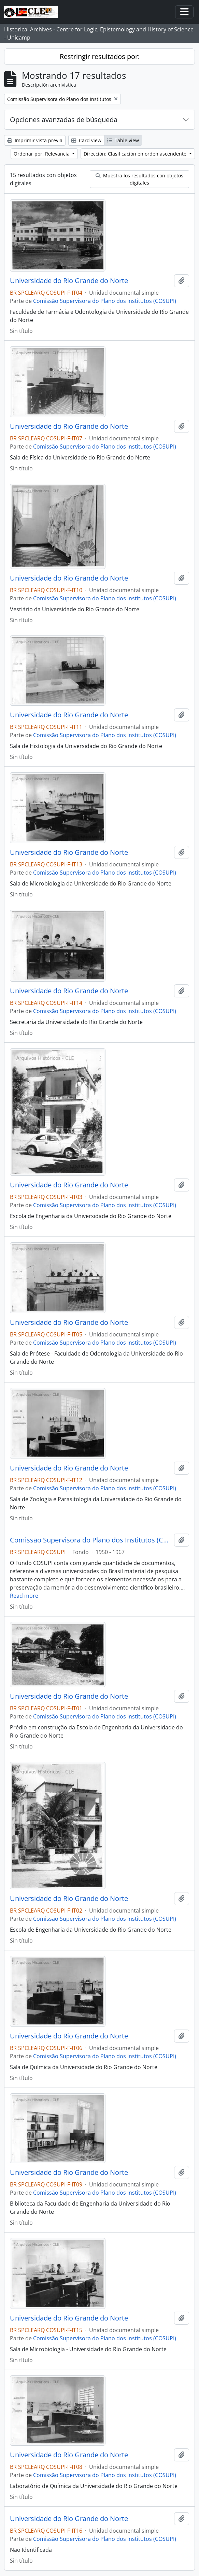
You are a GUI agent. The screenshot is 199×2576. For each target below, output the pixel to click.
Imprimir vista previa (34, 140)
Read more (24, 1595)
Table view (123, 140)
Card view (86, 140)
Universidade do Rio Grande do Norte (69, 281)
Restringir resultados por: (100, 56)
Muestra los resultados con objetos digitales (139, 179)
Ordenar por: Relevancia (42, 153)
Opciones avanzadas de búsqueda (63, 119)
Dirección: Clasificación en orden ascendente (136, 153)
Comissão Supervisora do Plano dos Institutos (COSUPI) (104, 301)
